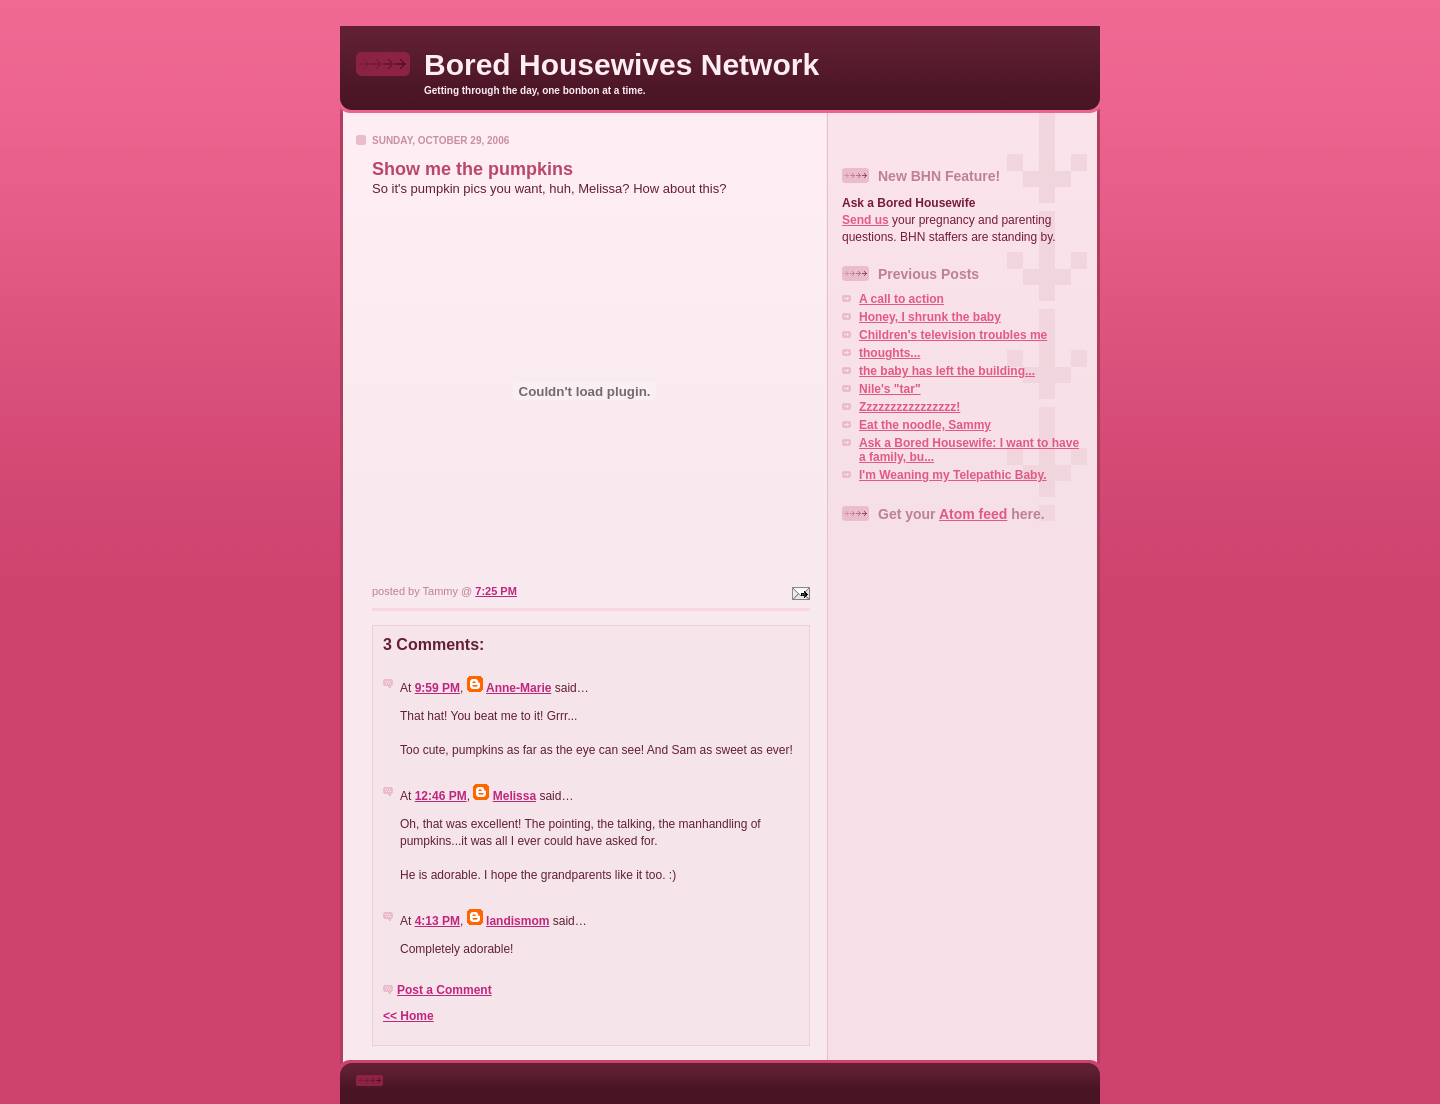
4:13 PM (437, 921)
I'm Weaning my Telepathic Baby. (953, 475)
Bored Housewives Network (621, 64)
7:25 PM (496, 591)
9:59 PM (437, 688)
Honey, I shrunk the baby (930, 317)
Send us (865, 220)
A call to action (901, 299)
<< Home (408, 1016)
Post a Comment (444, 990)
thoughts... (889, 353)
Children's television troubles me (953, 335)
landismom (517, 921)
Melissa (514, 796)
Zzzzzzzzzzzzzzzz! (909, 407)
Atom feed (973, 514)
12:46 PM (441, 796)
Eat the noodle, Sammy (925, 425)
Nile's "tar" (890, 389)
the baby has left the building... (947, 371)
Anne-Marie (518, 688)
